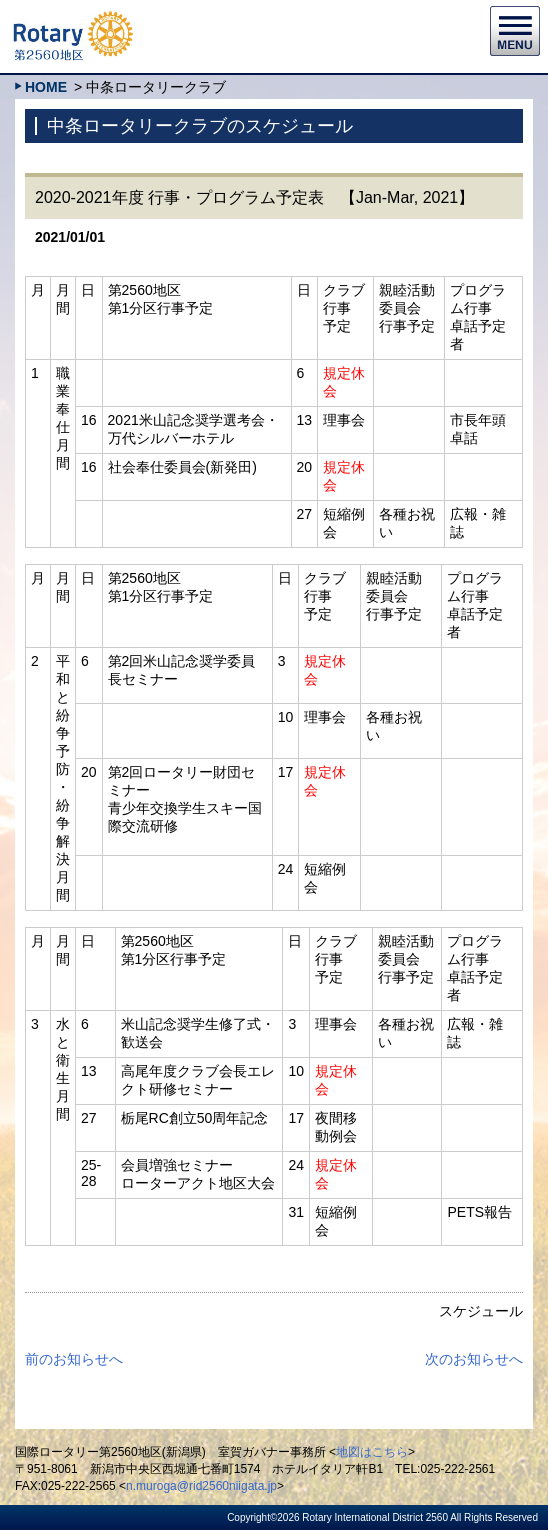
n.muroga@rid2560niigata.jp (201, 1486)
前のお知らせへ (74, 1359)
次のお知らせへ (474, 1359)
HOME (46, 87)
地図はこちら (372, 1452)
